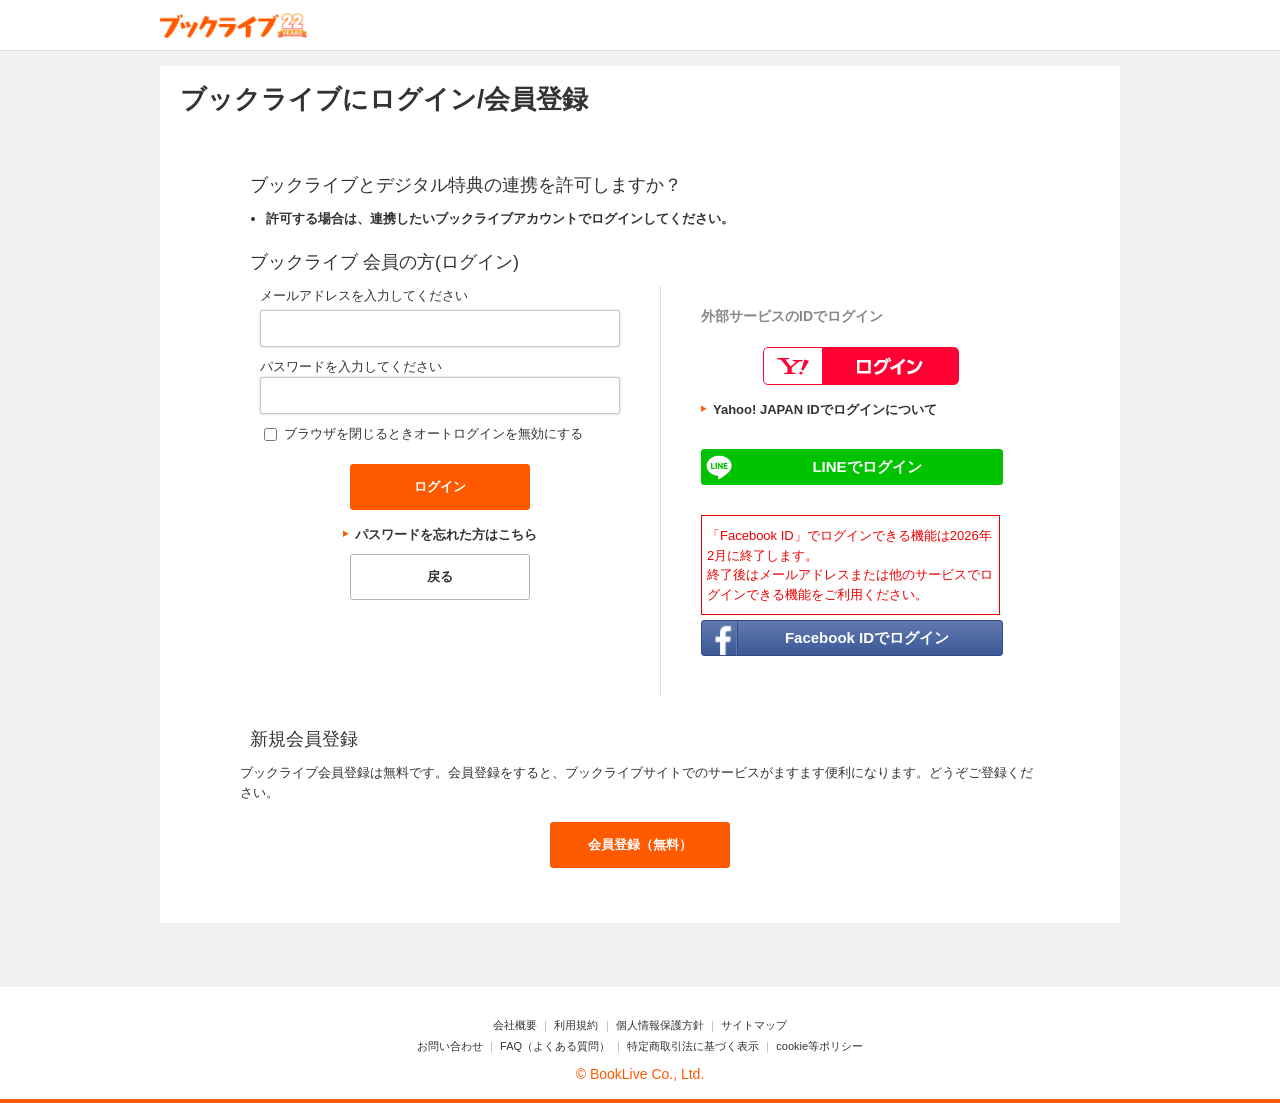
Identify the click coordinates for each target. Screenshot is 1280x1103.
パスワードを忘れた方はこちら (446, 534)
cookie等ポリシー (819, 1046)
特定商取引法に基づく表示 (693, 1046)
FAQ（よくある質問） (555, 1046)
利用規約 (576, 1025)
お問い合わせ (450, 1046)
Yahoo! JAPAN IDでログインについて (825, 409)
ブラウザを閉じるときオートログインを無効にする (433, 433)
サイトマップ (754, 1025)
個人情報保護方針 (660, 1025)
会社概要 (515, 1025)
